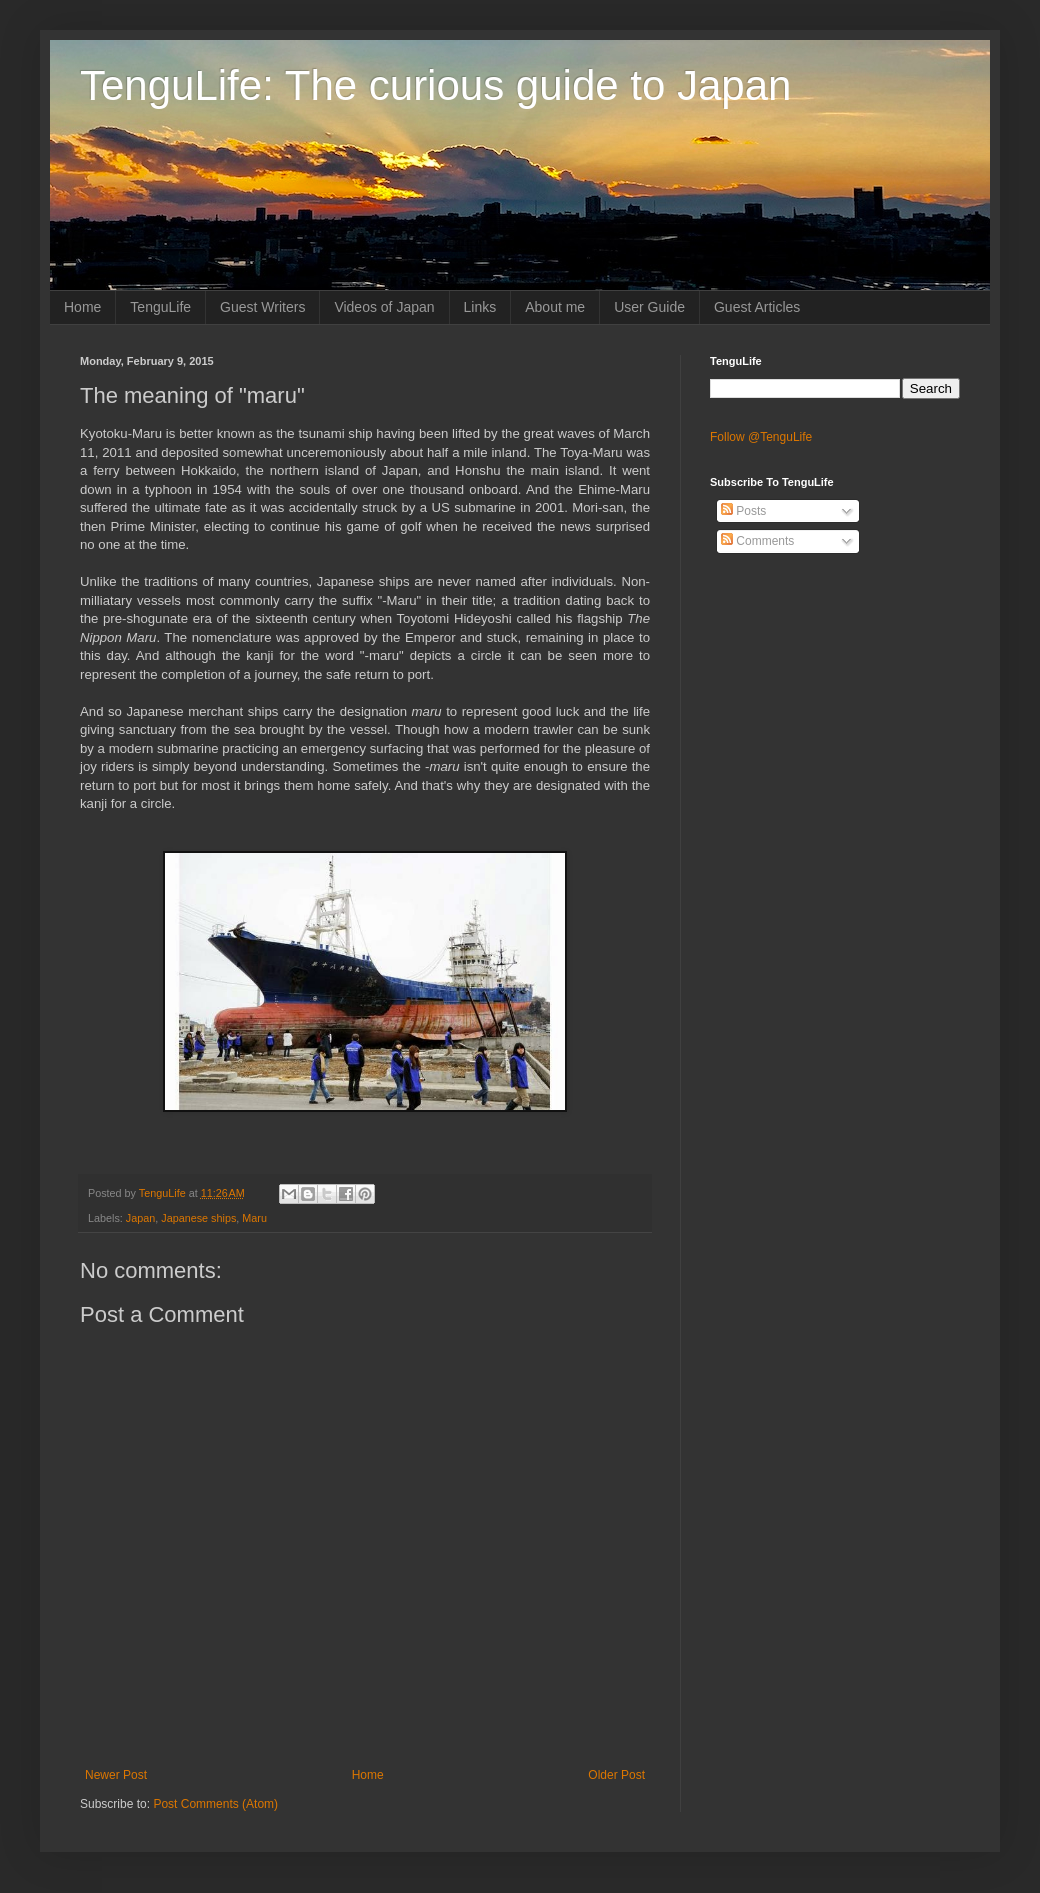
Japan (140, 1218)
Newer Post (116, 1775)
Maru (254, 1218)
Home (82, 307)
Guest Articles (757, 307)
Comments (757, 541)
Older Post (616, 1775)
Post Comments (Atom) (215, 1804)
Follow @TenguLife (761, 437)
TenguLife (160, 307)
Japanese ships (198, 1218)
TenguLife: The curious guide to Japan (435, 85)
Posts (743, 511)
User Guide (649, 307)
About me (555, 307)
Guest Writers (262, 307)
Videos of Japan (384, 307)
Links (480, 307)
